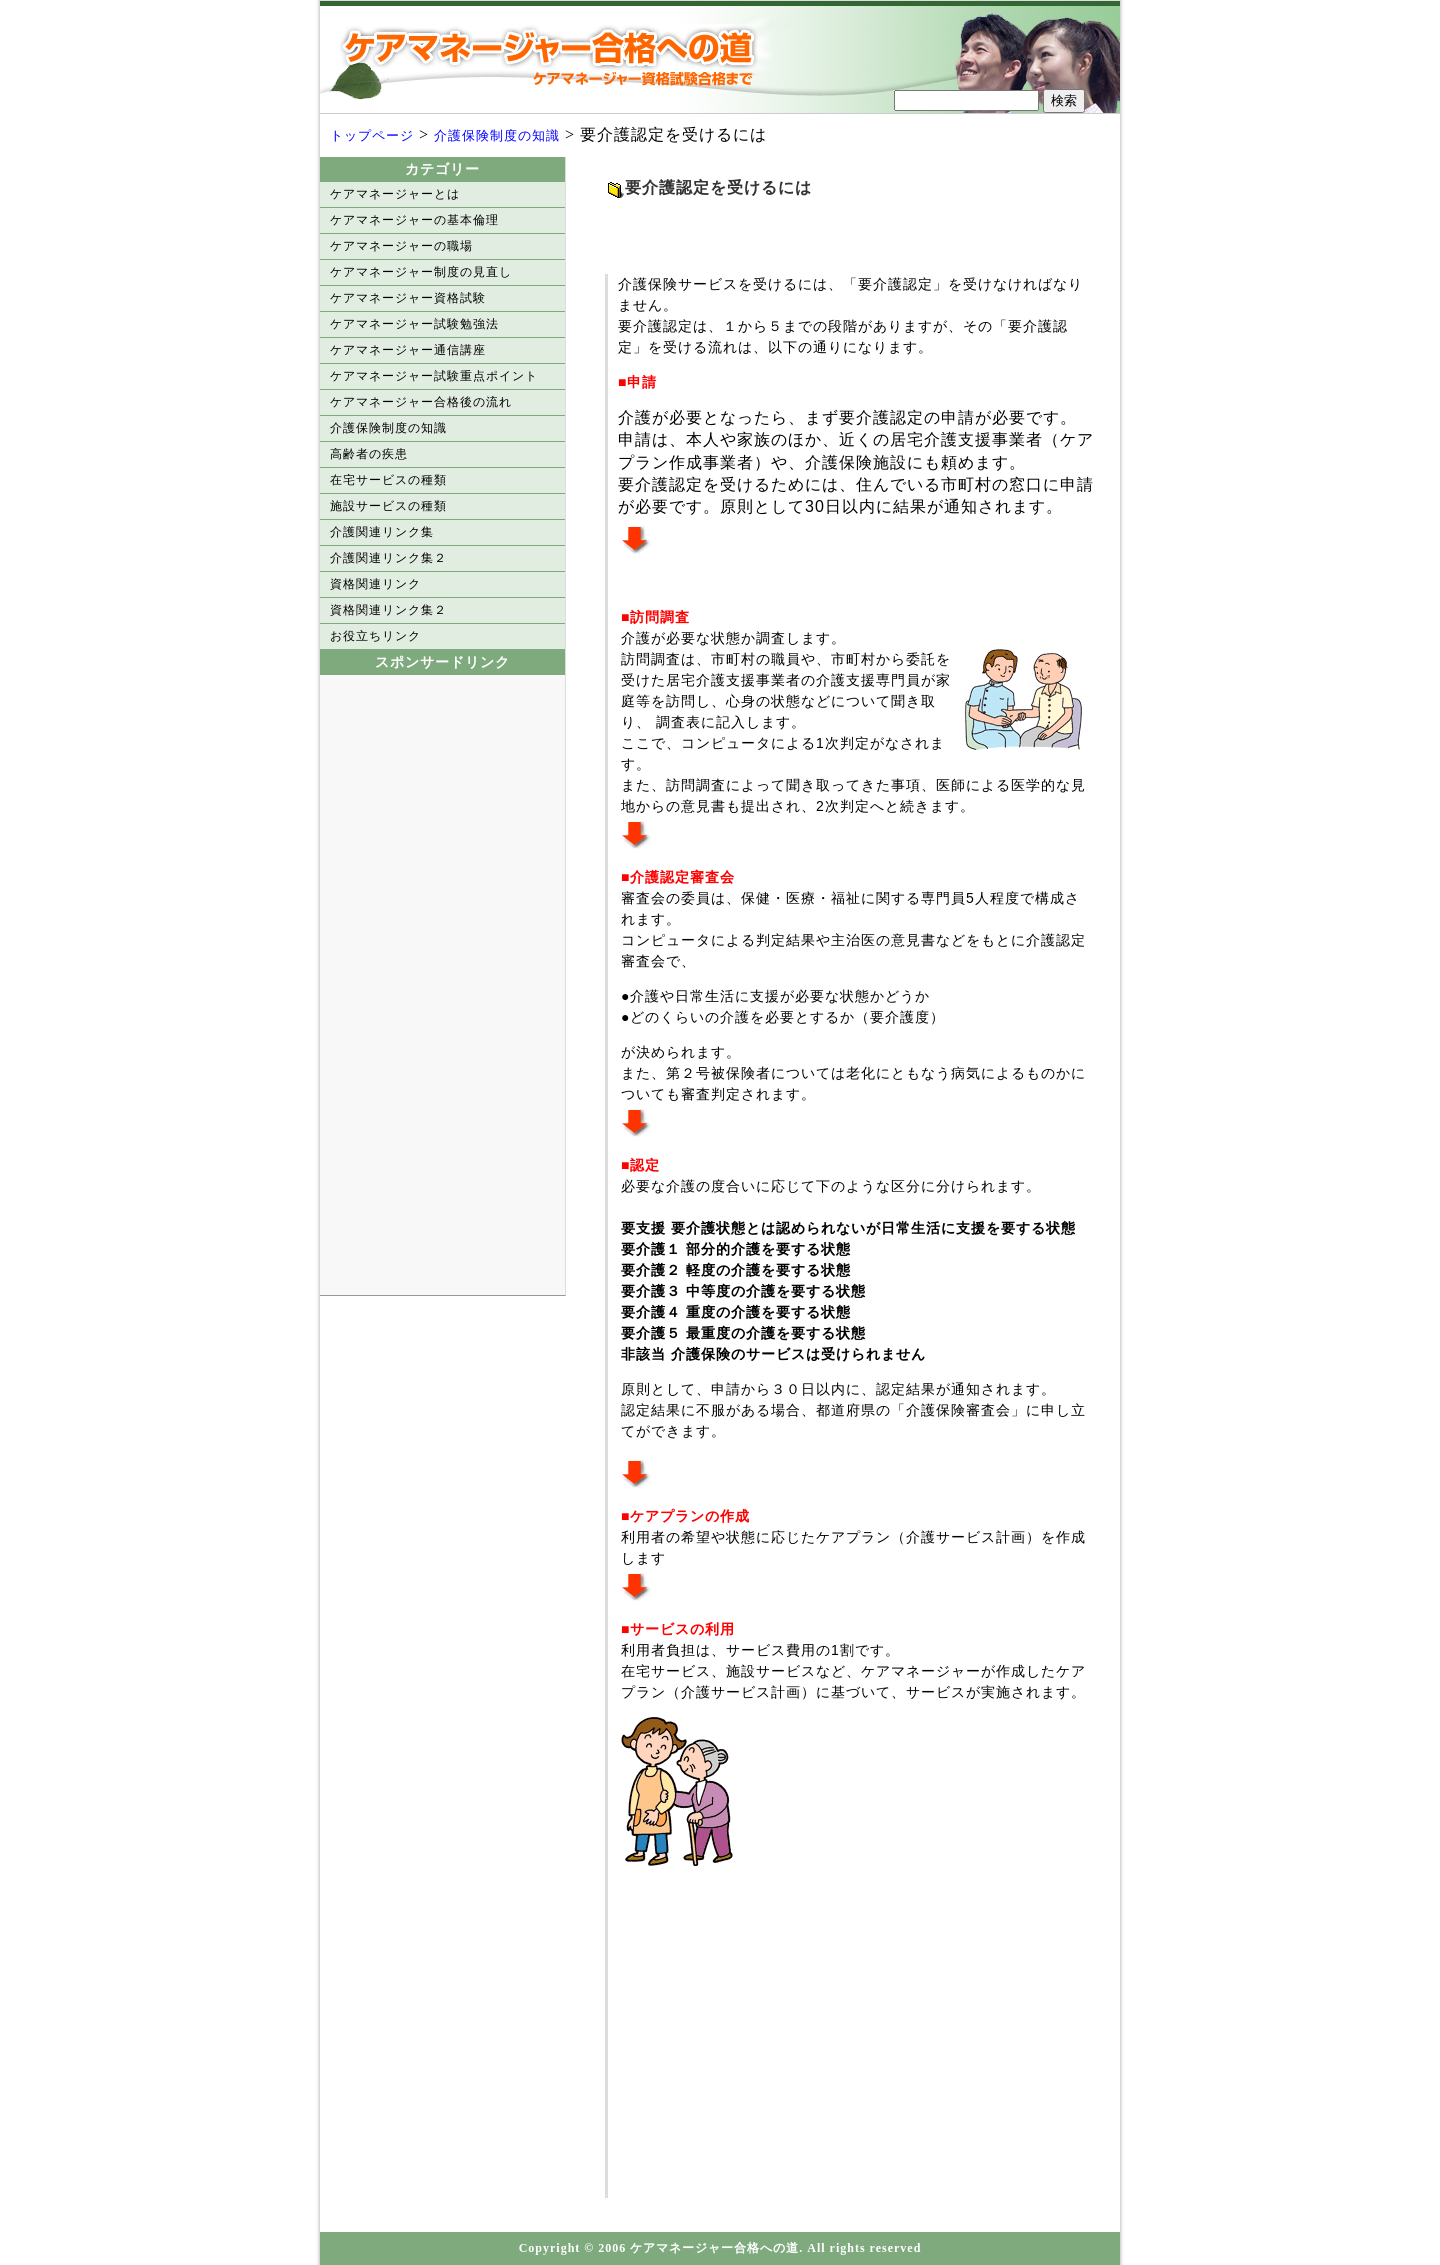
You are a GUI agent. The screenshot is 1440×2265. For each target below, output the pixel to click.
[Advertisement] (839, 230)
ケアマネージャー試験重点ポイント (434, 376)
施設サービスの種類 (388, 506)
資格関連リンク (375, 584)
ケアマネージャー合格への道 (555, 57)
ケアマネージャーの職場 (401, 246)
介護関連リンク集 (382, 532)
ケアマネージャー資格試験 (408, 298)
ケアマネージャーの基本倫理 (414, 220)
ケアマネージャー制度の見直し (421, 272)
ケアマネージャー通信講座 (408, 350)
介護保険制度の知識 (497, 135)
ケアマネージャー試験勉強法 (414, 324)
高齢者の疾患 (369, 454)
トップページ (372, 135)
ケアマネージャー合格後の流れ (421, 402)
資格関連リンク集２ (388, 610)
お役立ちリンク (375, 636)
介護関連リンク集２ (388, 558)
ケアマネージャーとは (395, 194)
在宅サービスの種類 (388, 480)
